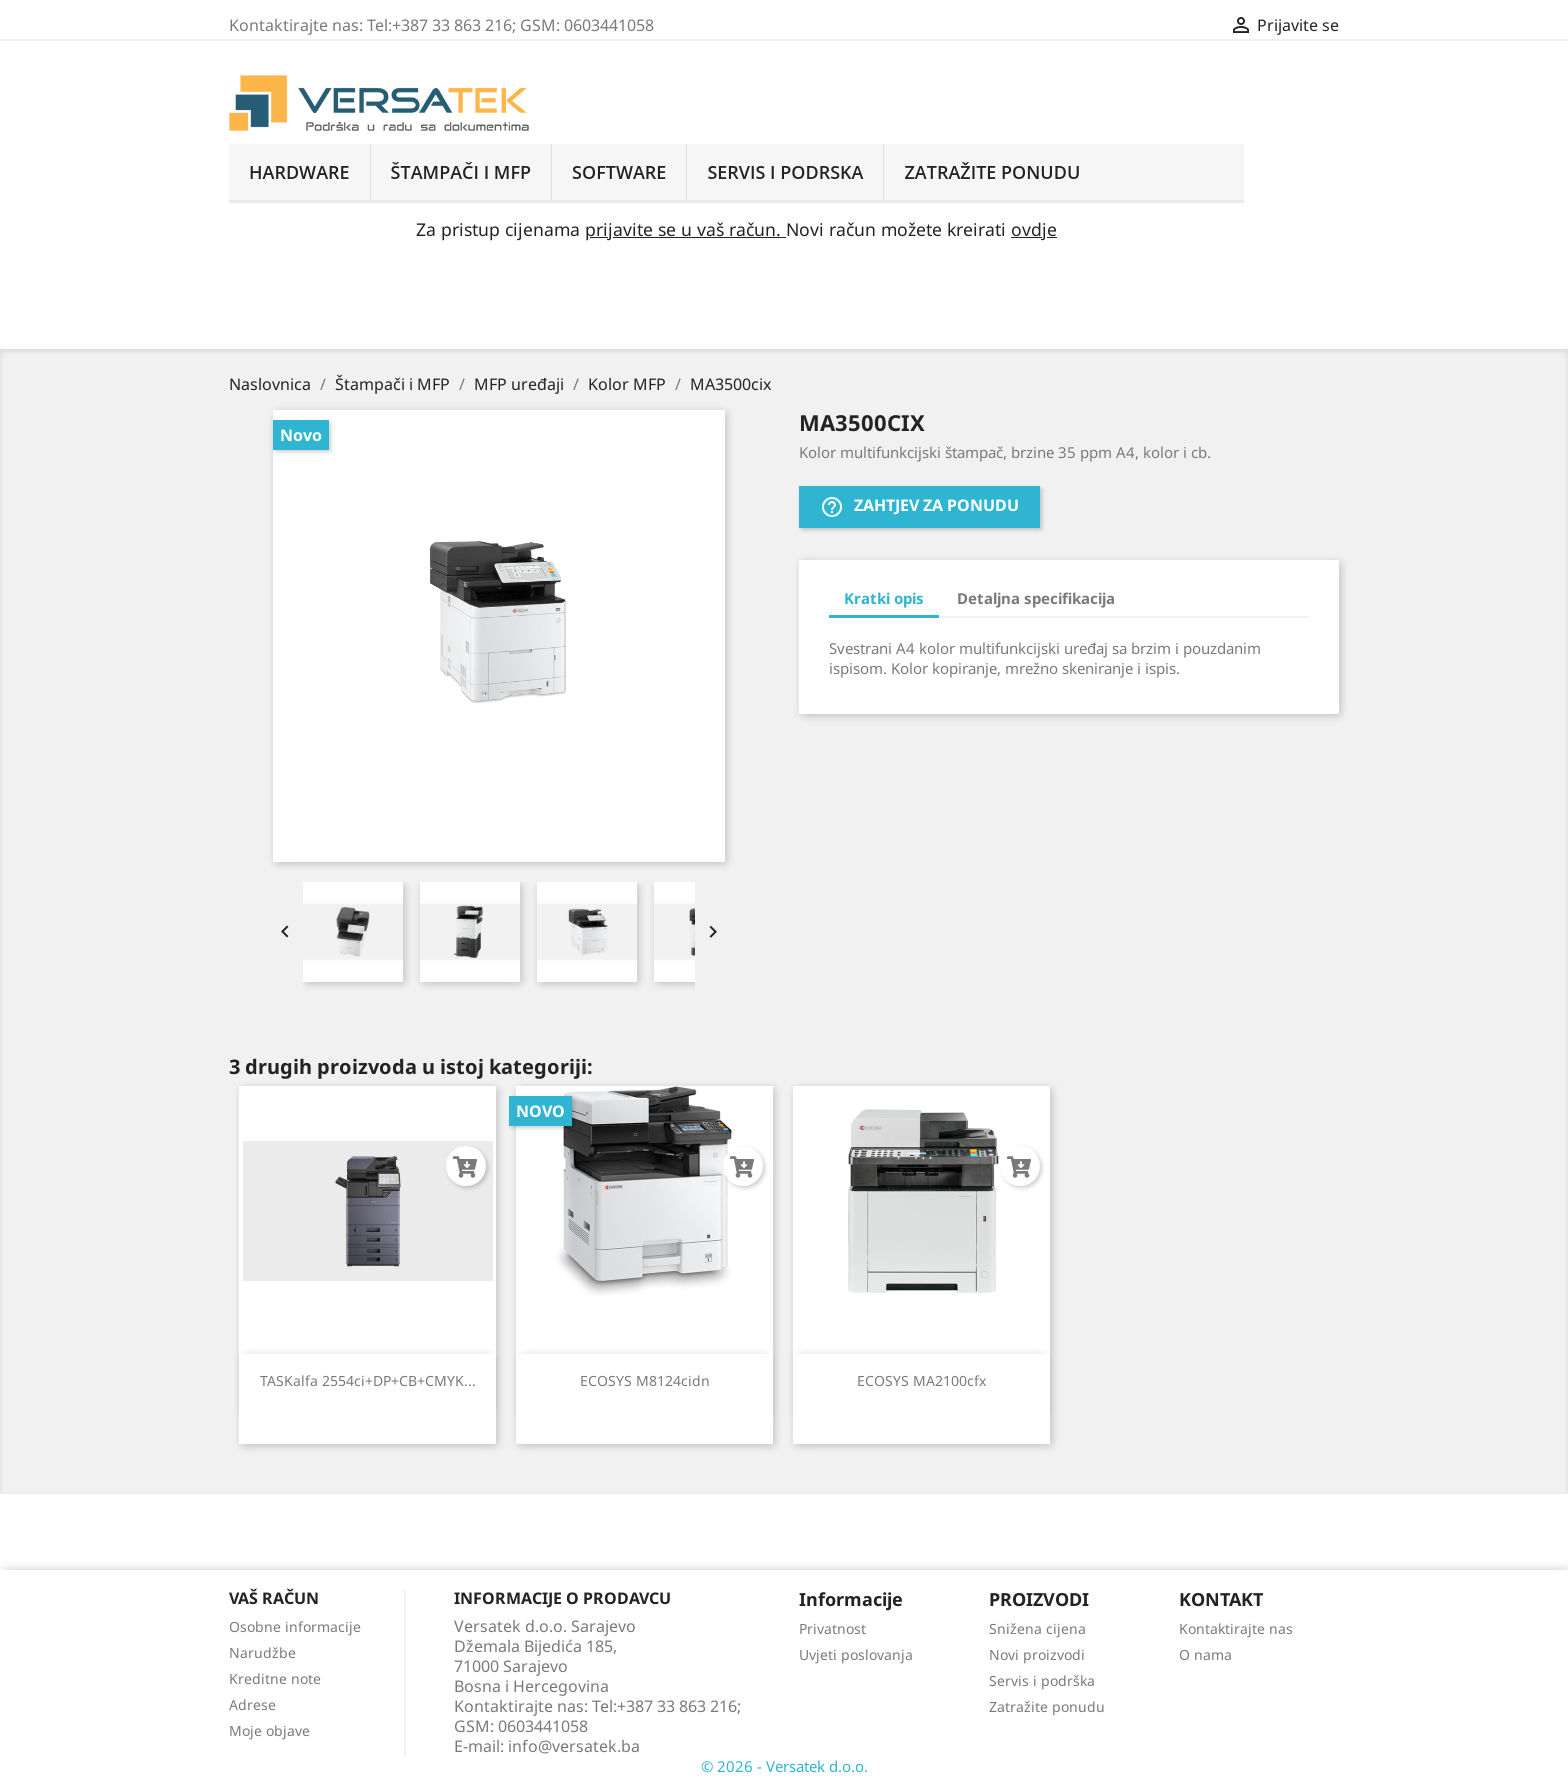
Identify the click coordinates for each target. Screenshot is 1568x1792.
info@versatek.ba (574, 1746)
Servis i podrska (785, 172)
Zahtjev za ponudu (919, 507)
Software (619, 172)
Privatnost (832, 1628)
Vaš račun (274, 1598)
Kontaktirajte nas (1236, 1628)
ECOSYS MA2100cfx (921, 1380)
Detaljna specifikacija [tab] (1036, 598)
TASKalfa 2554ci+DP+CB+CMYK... (368, 1380)
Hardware (299, 172)
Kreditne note (275, 1678)
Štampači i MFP (461, 172)
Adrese (252, 1704)
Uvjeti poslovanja (856, 1654)
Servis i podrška (1042, 1680)
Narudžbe (262, 1652)
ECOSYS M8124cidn (645, 1380)
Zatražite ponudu (1047, 1706)
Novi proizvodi (1037, 1654)
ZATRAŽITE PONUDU (992, 172)
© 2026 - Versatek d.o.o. (784, 1766)
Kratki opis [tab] (884, 598)
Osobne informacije (295, 1626)
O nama (1205, 1654)
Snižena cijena (1037, 1628)
